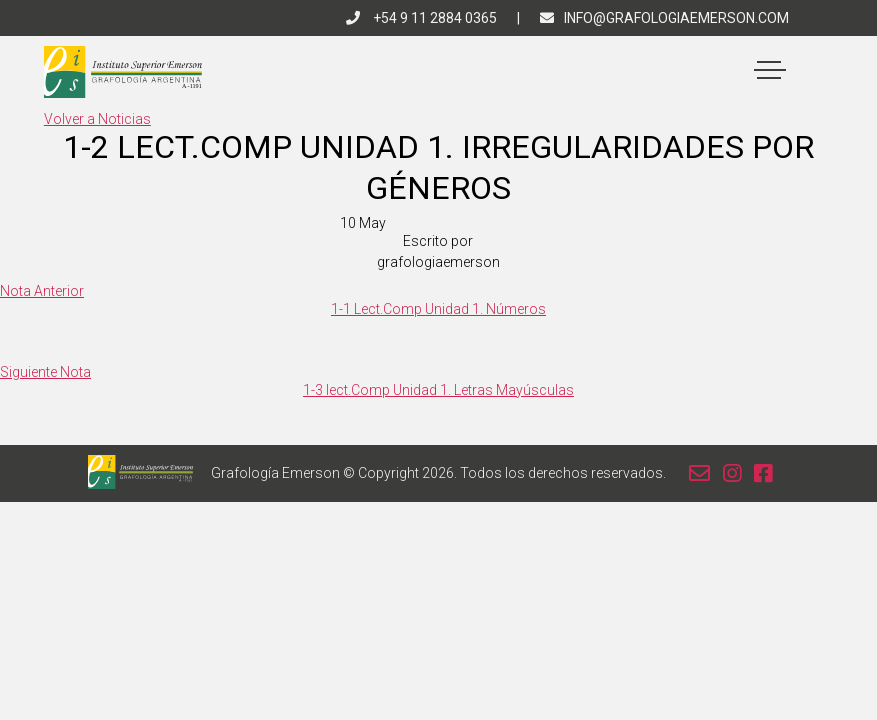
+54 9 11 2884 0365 (421, 18)
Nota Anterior (42, 291)
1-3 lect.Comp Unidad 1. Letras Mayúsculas (438, 390)
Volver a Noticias (97, 119)
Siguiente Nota (45, 372)
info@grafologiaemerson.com (664, 18)
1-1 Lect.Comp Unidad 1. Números (438, 309)
